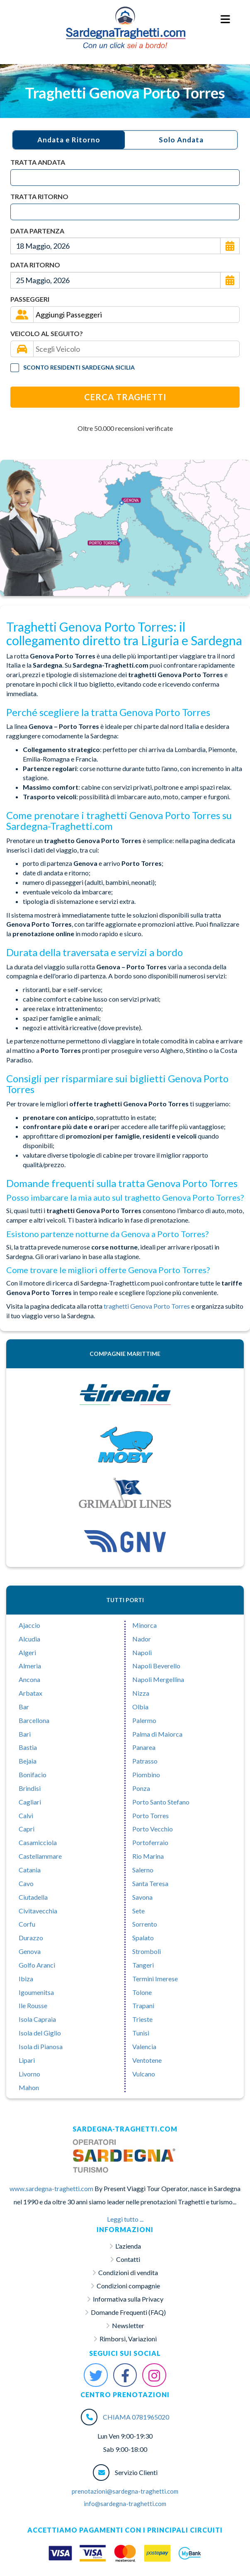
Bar (24, 1707)
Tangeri (143, 1965)
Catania (30, 1870)
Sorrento (144, 1924)
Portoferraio (150, 1842)
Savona (142, 1897)
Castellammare (40, 1856)
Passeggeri (29, 299)
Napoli (142, 1652)
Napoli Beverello (156, 1666)
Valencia (144, 2046)
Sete (138, 1911)
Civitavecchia (38, 1911)
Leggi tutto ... (125, 2219)
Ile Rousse (33, 2005)
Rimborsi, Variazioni (128, 2339)
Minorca (144, 1625)
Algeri (27, 1652)
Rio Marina (148, 1856)
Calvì (26, 1815)
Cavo (26, 1883)
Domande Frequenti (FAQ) (128, 2312)
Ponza (141, 1788)
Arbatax (30, 1693)
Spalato (143, 1938)
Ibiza (26, 1978)
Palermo (144, 1720)
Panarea (143, 1747)
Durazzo (31, 1938)
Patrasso (145, 1761)
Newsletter (128, 2325)
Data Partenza (37, 231)
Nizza (140, 1693)
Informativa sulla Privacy (128, 2299)
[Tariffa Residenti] (14, 367)
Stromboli (146, 1951)
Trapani (143, 2005)
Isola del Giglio (40, 2033)
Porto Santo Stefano (160, 1802)
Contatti (128, 2259)
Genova (30, 1951)
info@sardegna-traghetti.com (125, 2503)
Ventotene (147, 2060)
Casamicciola (38, 1842)
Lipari (27, 2060)
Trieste (142, 2019)
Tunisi (140, 2033)
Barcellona (34, 1720)
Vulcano (143, 2074)
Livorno (29, 2074)
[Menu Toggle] (225, 19)
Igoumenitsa (36, 1992)
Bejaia (27, 1761)
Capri (26, 1829)
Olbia (140, 1707)
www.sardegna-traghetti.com (51, 2188)
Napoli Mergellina (158, 1679)
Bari (25, 1734)
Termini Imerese (155, 1978)
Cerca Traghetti (125, 397)
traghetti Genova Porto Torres (147, 1306)
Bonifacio (32, 1774)
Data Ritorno (35, 265)
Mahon (29, 2087)
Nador (141, 1639)
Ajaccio (29, 1625)
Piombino (146, 1774)
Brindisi (30, 1788)
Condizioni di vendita (128, 2272)
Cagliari (30, 1802)
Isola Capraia (37, 2019)
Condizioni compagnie (128, 2286)
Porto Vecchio (152, 1829)
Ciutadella (33, 1897)
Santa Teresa (150, 1883)
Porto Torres (150, 1815)
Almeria (30, 1666)
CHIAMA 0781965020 (136, 2417)
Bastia (28, 1747)
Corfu (27, 1924)
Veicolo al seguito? (46, 333)
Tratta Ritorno (39, 196)
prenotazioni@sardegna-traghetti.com (125, 2491)
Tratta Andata (37, 162)
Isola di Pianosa (41, 2046)
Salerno (142, 1870)
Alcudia (29, 1639)
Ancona (29, 1679)
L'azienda (128, 2246)
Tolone (142, 1992)
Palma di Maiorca (157, 1734)
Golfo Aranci (37, 1965)
